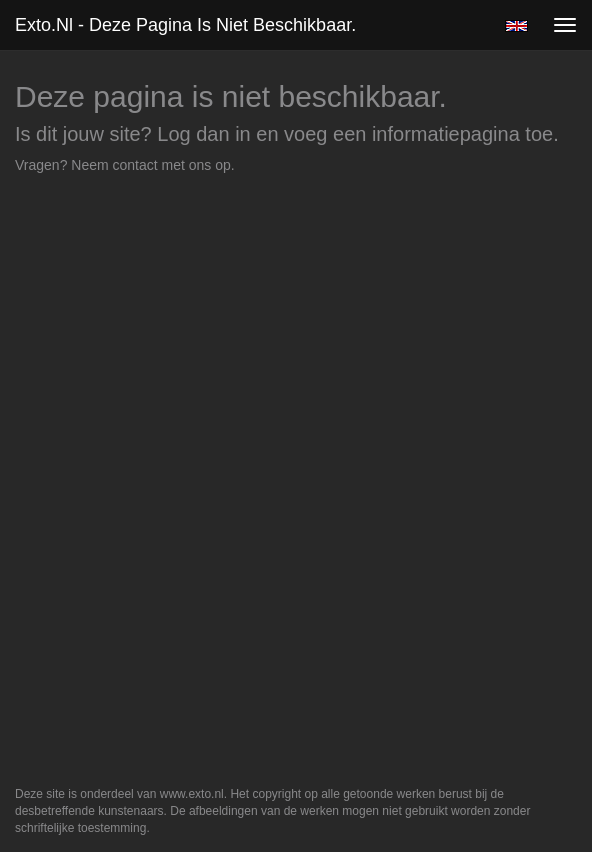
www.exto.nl (192, 794)
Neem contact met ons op (151, 165)
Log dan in (203, 134)
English (516, 26)
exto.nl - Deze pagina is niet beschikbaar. (185, 25)
